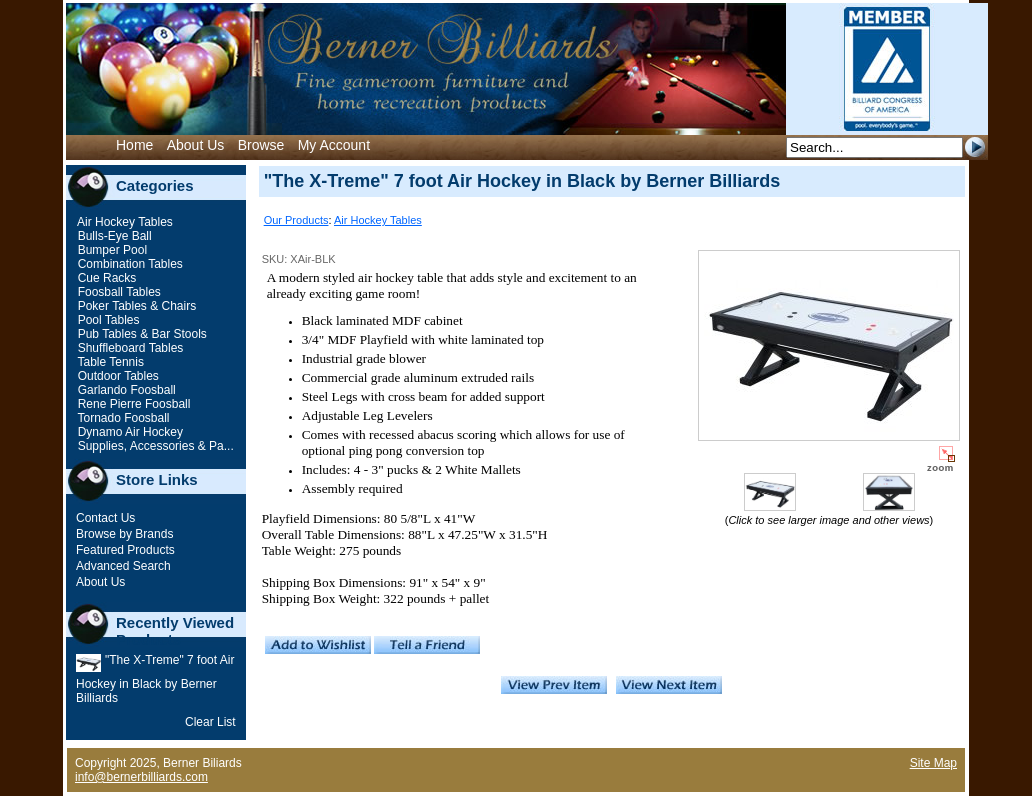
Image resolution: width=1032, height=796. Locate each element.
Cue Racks (105, 278)
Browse (261, 145)
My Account (334, 145)
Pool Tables (106, 320)
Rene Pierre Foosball (132, 404)
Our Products (296, 220)
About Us (196, 145)
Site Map (933, 763)
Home (134, 145)
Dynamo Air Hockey (128, 432)
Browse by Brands (124, 534)
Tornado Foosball (121, 418)
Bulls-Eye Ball (112, 236)
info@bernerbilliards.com (141, 777)
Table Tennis (109, 362)
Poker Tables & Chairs (135, 306)
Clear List (210, 722)
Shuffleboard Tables (128, 348)
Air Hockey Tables (123, 222)
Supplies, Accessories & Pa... (153, 446)
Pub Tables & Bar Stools (140, 334)
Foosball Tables (117, 292)
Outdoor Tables (116, 376)
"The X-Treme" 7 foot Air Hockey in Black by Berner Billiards (155, 678)
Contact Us (105, 518)
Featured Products (125, 550)
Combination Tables (128, 264)
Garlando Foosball (124, 390)
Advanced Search (123, 566)
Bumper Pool (110, 250)
